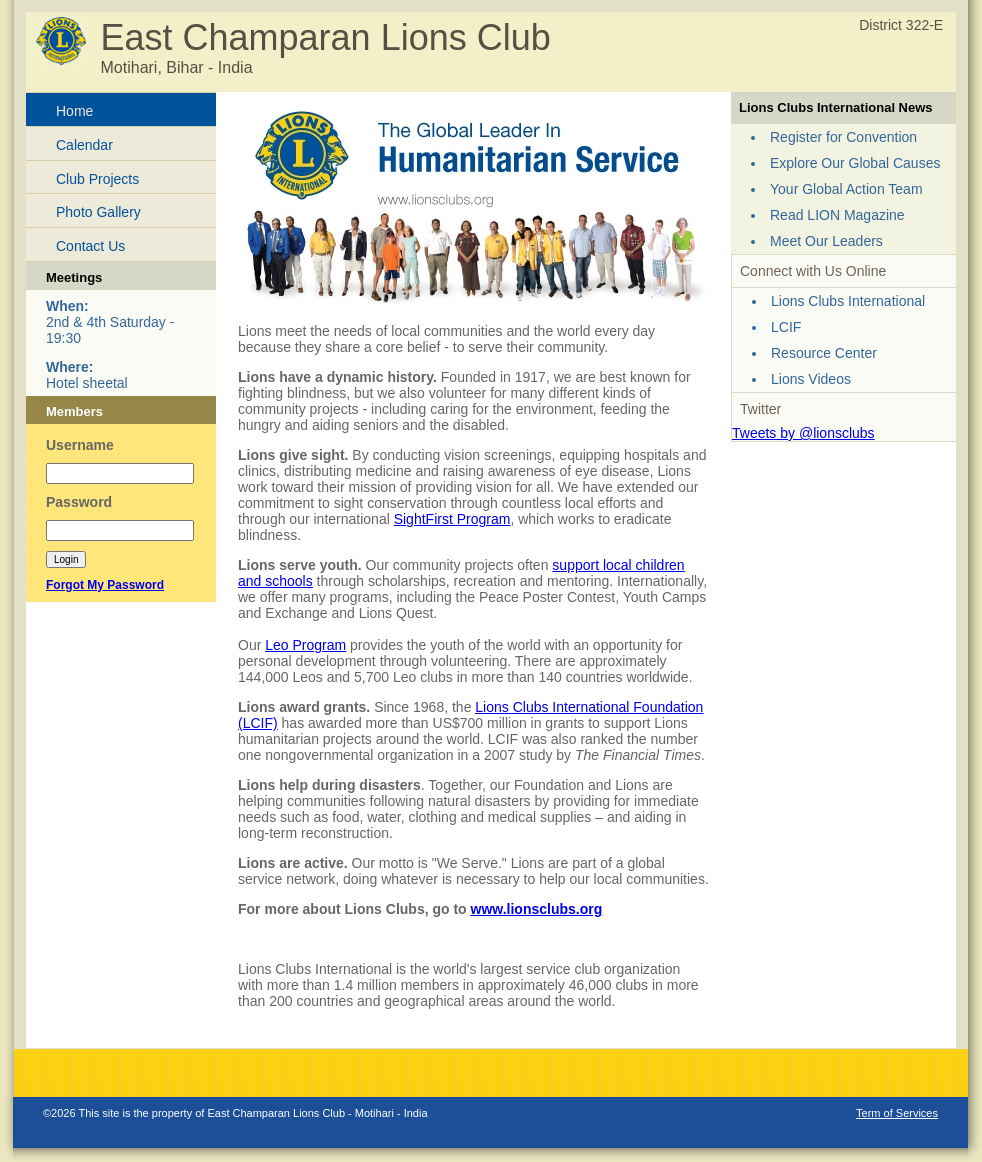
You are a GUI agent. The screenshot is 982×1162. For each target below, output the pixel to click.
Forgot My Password (105, 585)
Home (74, 111)
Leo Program (305, 645)
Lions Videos (811, 379)
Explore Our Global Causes (855, 163)
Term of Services (897, 1113)
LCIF (786, 327)
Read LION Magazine (837, 215)
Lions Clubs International (848, 301)
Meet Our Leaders (826, 241)
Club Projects (97, 179)
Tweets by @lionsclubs (803, 433)
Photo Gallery (98, 212)
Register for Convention (843, 137)
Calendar (84, 145)
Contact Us (90, 246)
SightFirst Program (452, 519)
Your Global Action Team (846, 189)
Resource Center (824, 353)
